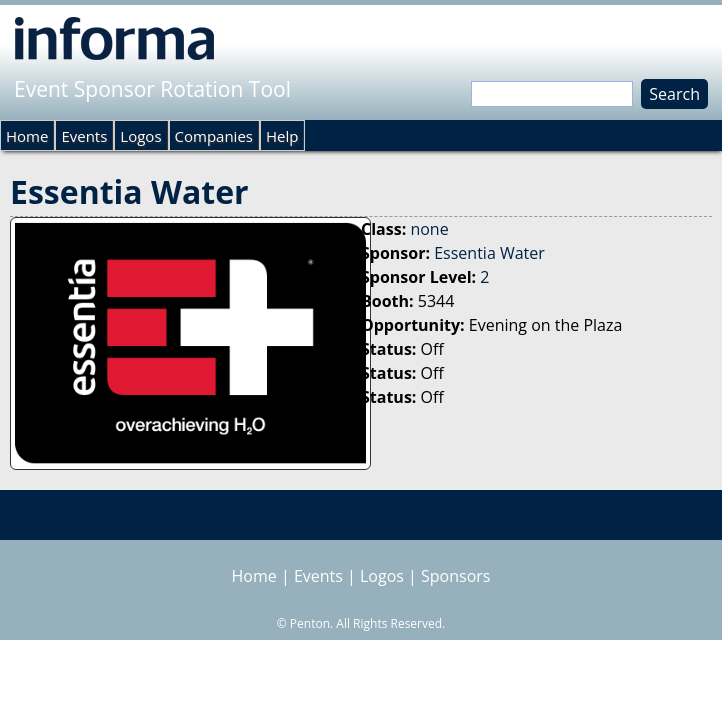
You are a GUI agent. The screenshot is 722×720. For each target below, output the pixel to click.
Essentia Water (489, 253)
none (429, 229)
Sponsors (455, 576)
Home (27, 136)
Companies (214, 136)
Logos (140, 136)
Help (282, 136)
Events (84, 136)
